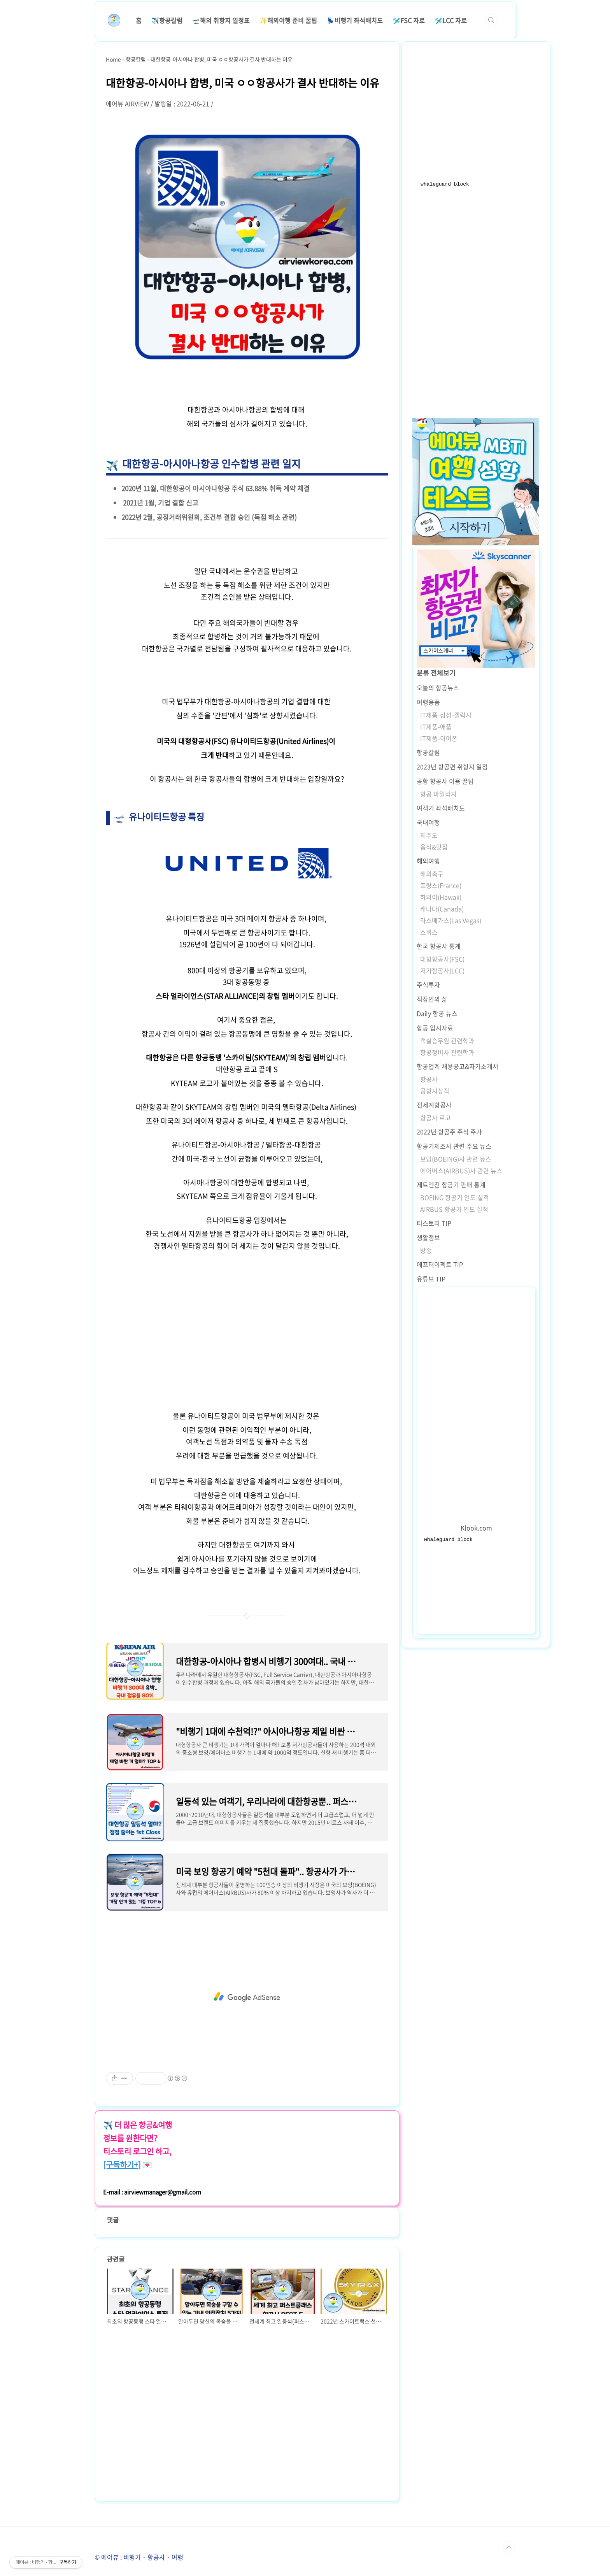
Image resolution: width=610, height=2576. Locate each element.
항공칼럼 (428, 752)
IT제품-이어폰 (438, 738)
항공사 (429, 1079)
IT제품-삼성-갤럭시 (446, 714)
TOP (509, 2547)
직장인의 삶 (432, 999)
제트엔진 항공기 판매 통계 (451, 1184)
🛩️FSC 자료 (409, 20)
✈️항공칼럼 (166, 20)
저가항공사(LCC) (442, 970)
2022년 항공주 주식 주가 (449, 1131)
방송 (426, 1250)
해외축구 (431, 873)
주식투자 (428, 984)
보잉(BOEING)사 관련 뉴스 (455, 1158)
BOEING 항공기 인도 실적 (454, 1197)
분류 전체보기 (436, 672)
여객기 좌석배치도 (441, 807)
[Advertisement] (247, 1326)
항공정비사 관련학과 (447, 1052)
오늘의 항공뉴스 (438, 687)
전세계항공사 (434, 1104)
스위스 (429, 932)
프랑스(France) (440, 885)
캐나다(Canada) (442, 908)
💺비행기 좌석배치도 (355, 20)
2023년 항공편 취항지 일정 (452, 766)
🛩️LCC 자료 (451, 20)
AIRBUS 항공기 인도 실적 (454, 1209)
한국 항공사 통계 (439, 946)
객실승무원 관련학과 (447, 1040)
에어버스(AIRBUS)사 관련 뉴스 (461, 1170)
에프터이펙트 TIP (440, 1264)
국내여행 (428, 822)
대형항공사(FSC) (442, 958)
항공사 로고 (435, 1117)
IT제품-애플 (436, 726)
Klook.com (476, 1527)
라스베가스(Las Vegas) (450, 920)
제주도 (429, 835)
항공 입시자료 (435, 1027)
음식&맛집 (434, 846)
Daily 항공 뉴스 (437, 1013)
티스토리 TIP (434, 1223)
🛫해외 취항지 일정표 (221, 20)
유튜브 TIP (431, 1278)
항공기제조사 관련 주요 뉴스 (454, 1146)
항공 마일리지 (438, 793)
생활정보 (428, 1237)
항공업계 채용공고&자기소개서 (457, 1066)
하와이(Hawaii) (440, 897)
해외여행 (428, 860)
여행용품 (428, 702)
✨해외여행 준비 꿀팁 (288, 20)
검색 (491, 20)
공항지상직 (434, 1090)
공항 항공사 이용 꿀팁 (445, 781)
